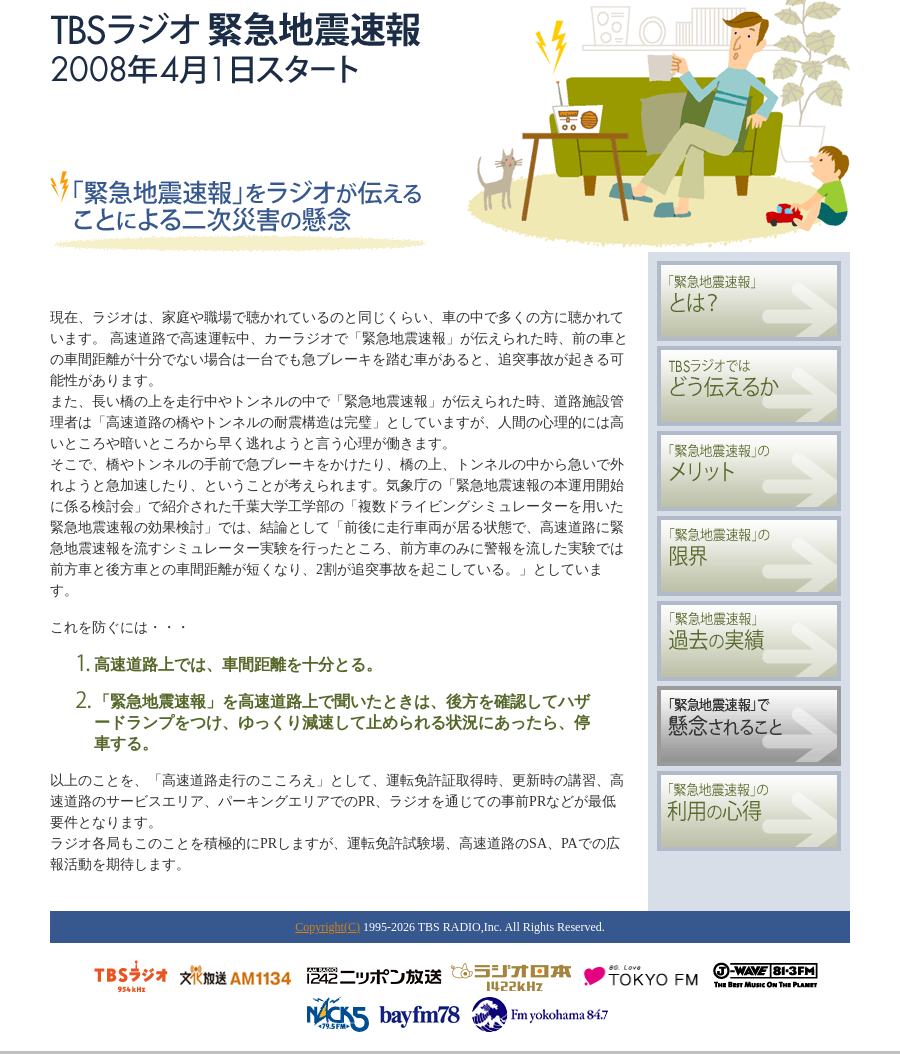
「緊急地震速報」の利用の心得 (749, 811)
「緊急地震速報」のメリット (749, 471)
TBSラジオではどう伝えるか (749, 386)
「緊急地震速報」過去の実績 (749, 641)
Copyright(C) (327, 927)
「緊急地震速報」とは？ (749, 301)
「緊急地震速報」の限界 (749, 556)
